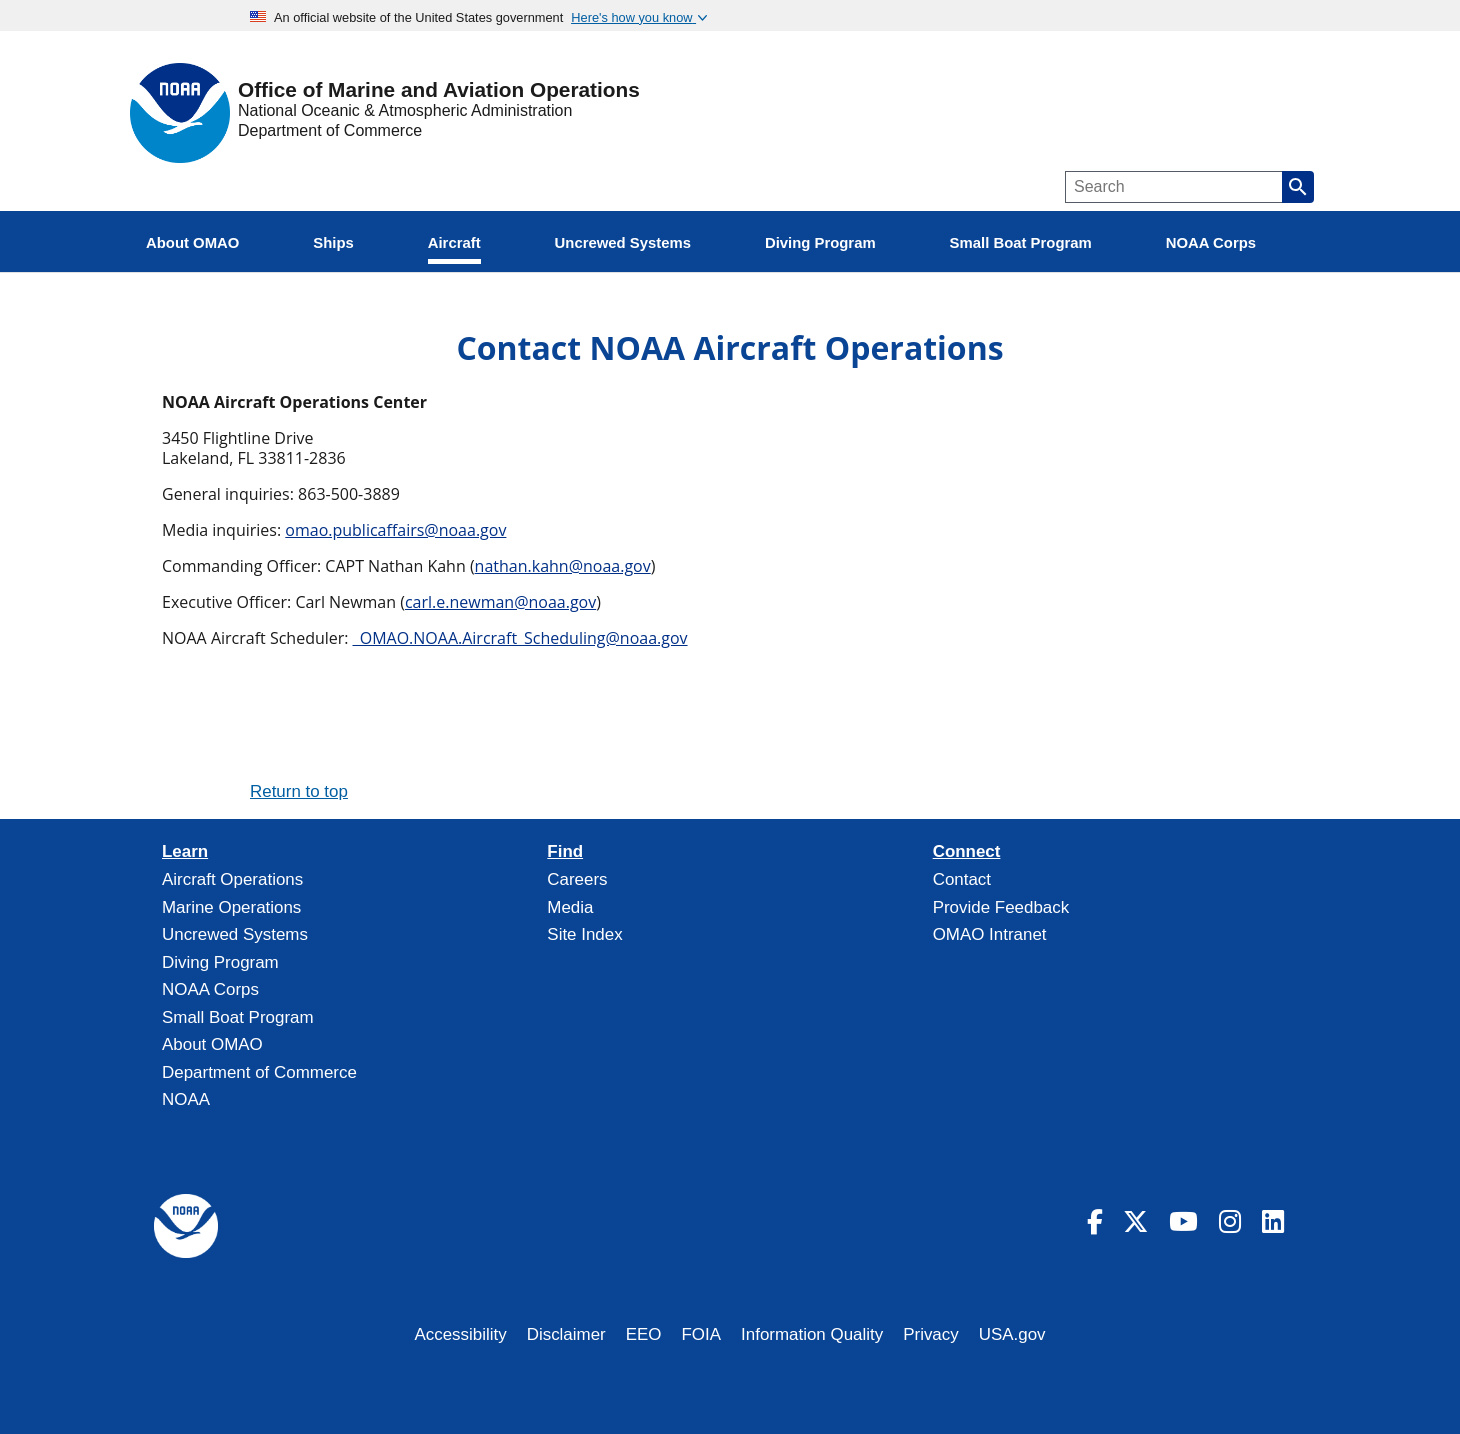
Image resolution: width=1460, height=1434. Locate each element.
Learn (185, 852)
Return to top (299, 791)
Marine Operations (231, 907)
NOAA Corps (210, 989)
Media (570, 907)
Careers (577, 879)
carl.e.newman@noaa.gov (500, 602)
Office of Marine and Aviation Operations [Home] (439, 90)
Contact (962, 879)
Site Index (584, 934)
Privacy (931, 1334)
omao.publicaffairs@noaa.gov (395, 530)
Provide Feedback (1001, 907)
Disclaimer (566, 1334)
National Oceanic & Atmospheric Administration (405, 110)
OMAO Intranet (990, 934)
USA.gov (1012, 1334)
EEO (644, 1334)
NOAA (186, 1099)
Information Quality (812, 1334)
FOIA (702, 1334)
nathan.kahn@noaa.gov (563, 566)
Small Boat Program (238, 1017)
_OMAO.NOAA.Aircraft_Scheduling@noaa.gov (520, 638)
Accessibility (460, 1334)
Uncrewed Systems (235, 934)
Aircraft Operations (232, 879)
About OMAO (212, 1044)
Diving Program (220, 962)
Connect (967, 852)
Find (565, 852)
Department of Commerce (330, 130)
